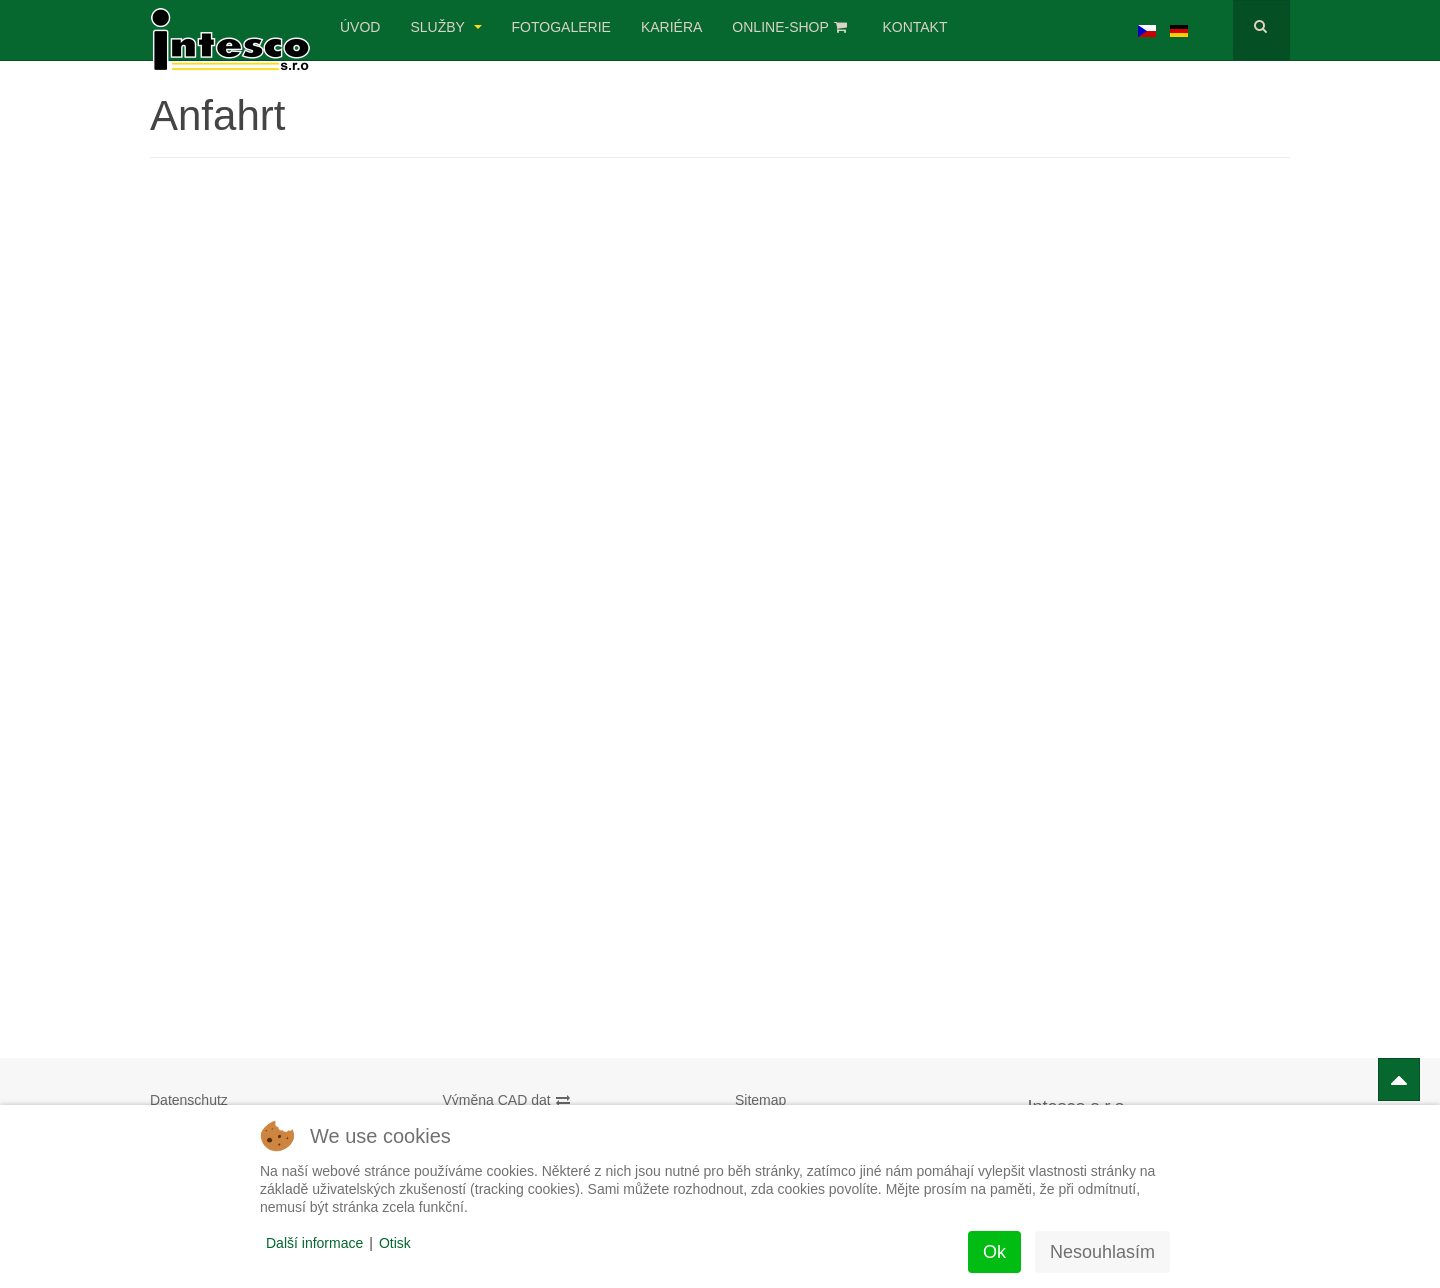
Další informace (314, 1243)
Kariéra (671, 27)
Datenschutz (189, 1100)
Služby (445, 27)
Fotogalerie (561, 27)
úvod (360, 27)
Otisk (395, 1243)
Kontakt (914, 27)
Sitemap (760, 1100)
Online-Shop (789, 27)
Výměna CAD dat (507, 1100)
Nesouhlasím (1102, 1252)
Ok (994, 1252)
